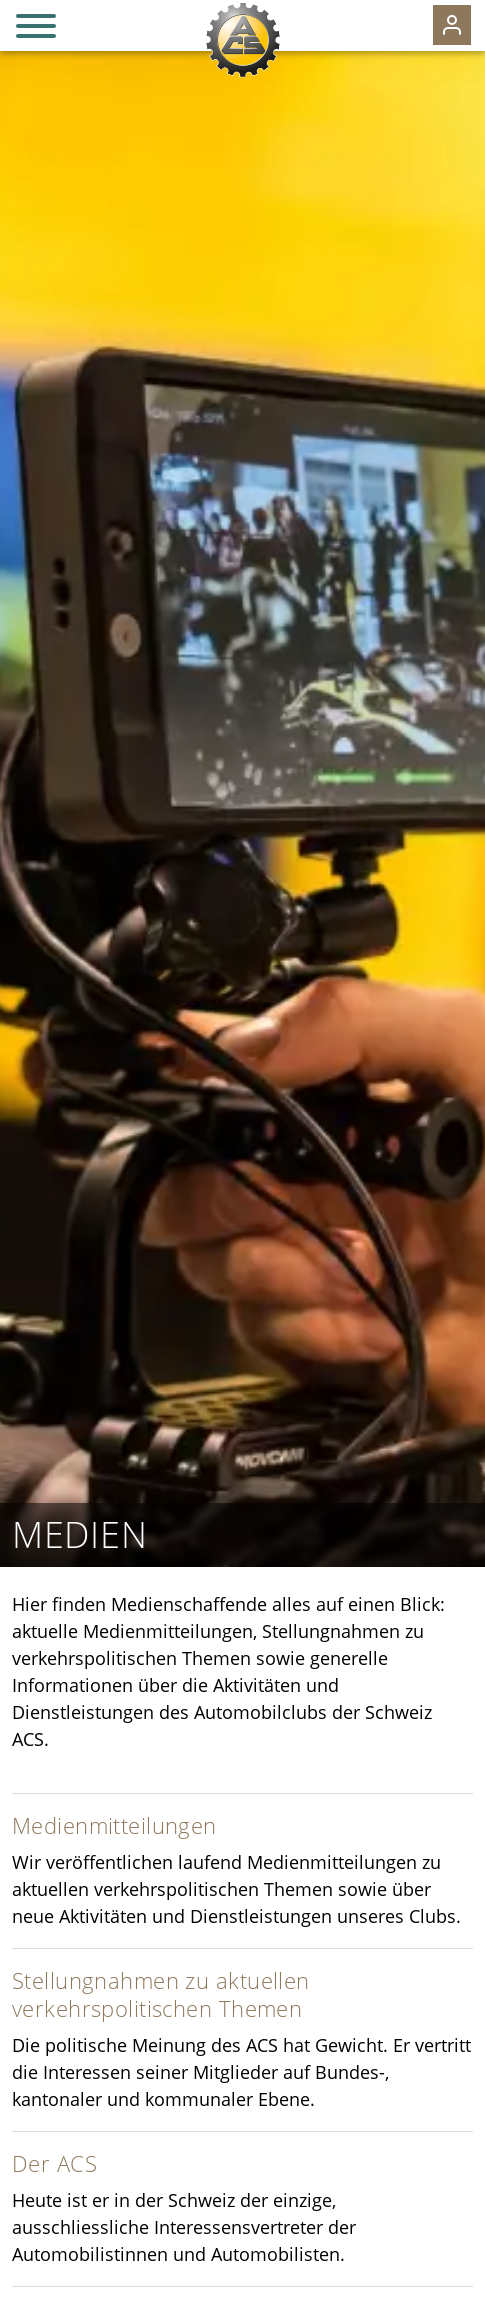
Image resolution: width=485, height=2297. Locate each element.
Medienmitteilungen (114, 1825)
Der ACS (54, 2163)
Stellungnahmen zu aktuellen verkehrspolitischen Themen (161, 1994)
